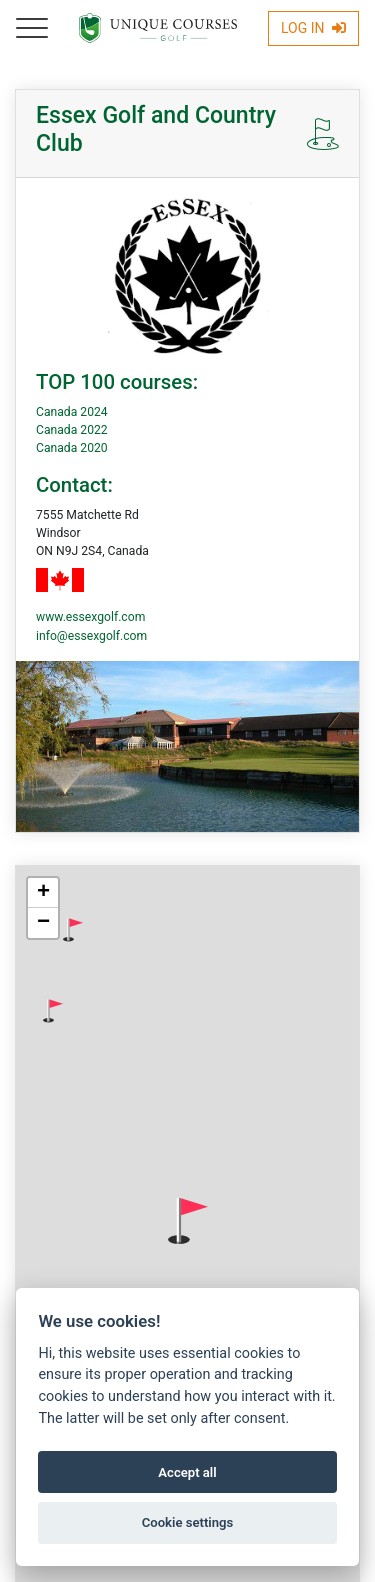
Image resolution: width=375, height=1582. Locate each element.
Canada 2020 (72, 448)
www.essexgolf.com (90, 617)
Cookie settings (188, 1522)
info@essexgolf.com (91, 636)
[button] (73, 930)
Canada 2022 (72, 430)
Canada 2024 (72, 412)
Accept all (187, 1472)
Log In (313, 28)
